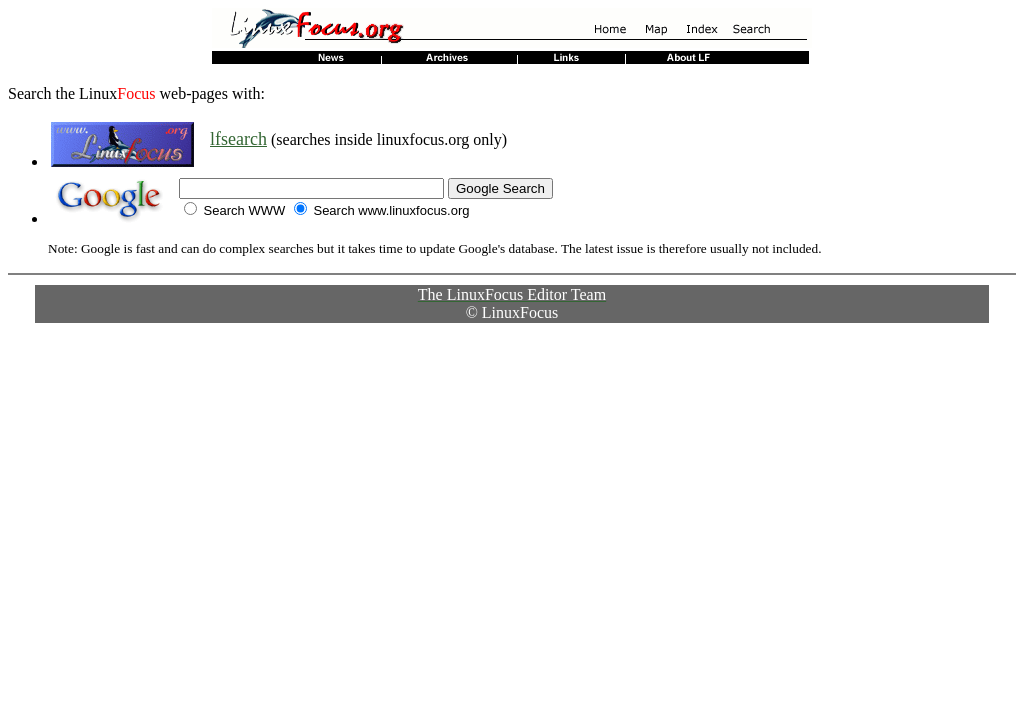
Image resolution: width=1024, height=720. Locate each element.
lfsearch (238, 139)
